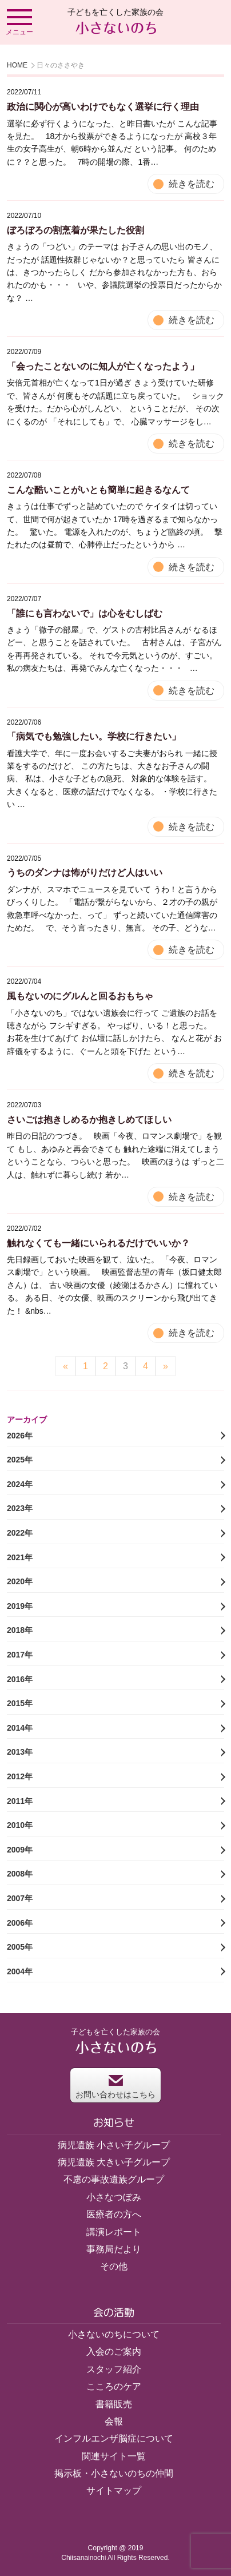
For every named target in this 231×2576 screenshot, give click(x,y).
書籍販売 (113, 2404)
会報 (114, 2421)
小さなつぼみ (113, 2197)
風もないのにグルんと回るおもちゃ (80, 996)
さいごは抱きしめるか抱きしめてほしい (89, 1119)
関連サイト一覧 (114, 2456)
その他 (114, 2266)
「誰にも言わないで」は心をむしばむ (84, 613)
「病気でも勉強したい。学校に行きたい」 (94, 736)
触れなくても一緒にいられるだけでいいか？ (98, 1243)
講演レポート (113, 2232)
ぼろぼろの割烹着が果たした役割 (75, 230)
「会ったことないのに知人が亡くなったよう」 (103, 366)
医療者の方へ (113, 2214)
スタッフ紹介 (113, 2369)
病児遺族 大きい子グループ (114, 2162)
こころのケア (113, 2386)
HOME (17, 65)
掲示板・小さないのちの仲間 (113, 2473)
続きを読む (191, 184)
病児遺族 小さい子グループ (114, 2145)
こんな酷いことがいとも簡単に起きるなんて (98, 490)
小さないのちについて (114, 2334)
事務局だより (113, 2249)
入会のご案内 (113, 2351)
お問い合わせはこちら (115, 2086)
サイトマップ (113, 2490)
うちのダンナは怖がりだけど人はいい (84, 872)
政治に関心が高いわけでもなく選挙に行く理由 (103, 107)
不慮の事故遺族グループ (113, 2179)
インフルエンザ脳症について (113, 2438)
